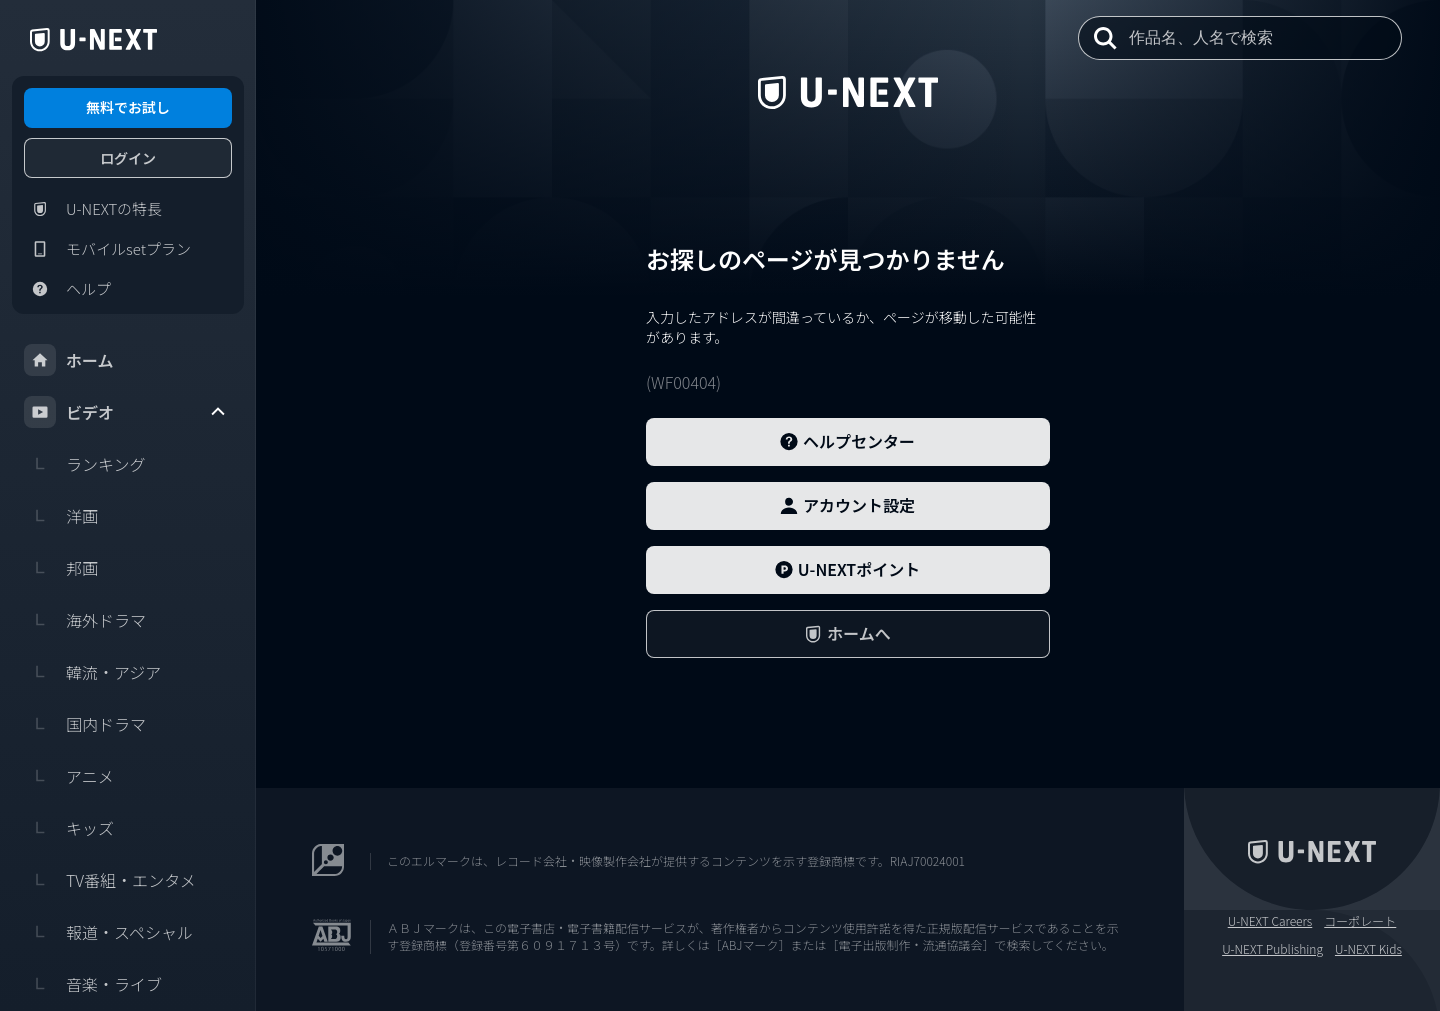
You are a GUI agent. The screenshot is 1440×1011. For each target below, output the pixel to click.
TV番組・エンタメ (110, 880)
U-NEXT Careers (1270, 921)
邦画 (61, 568)
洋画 (61, 516)
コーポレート (1360, 921)
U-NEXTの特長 (93, 209)
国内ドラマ (85, 724)
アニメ (69, 776)
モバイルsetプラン (107, 249)
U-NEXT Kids (1368, 949)
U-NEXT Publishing (1272, 949)
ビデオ (126, 412)
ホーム (69, 360)
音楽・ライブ (93, 984)
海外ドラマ (85, 620)
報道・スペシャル (108, 932)
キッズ (69, 828)
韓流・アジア (92, 672)
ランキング (85, 464)
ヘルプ (67, 289)
